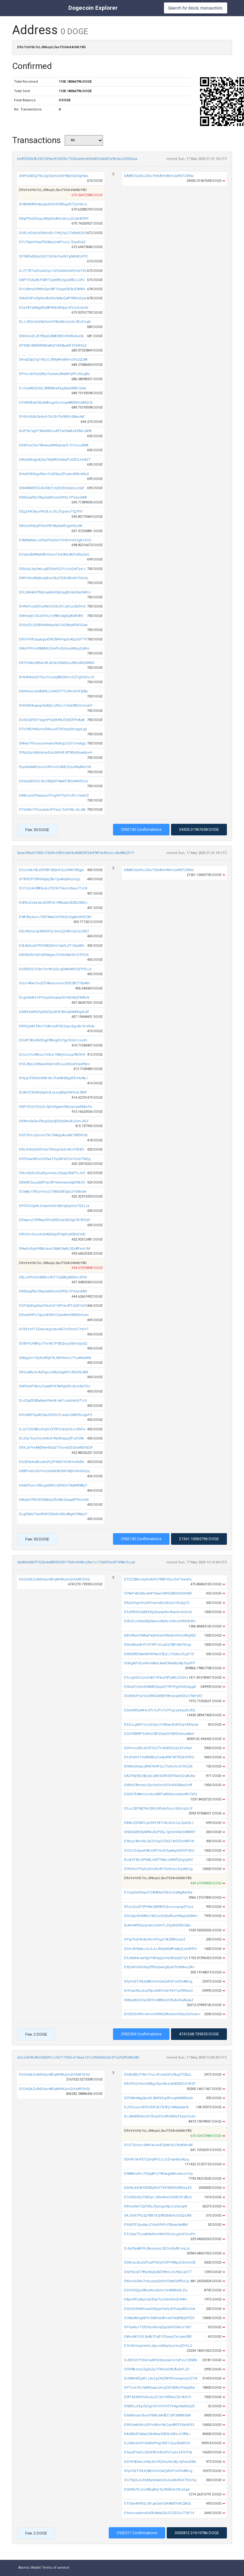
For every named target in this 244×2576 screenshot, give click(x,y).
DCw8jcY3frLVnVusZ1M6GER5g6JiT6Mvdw (52, 1192)
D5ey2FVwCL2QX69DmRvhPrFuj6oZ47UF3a (158, 2452)
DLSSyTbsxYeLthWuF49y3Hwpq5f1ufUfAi (51, 1438)
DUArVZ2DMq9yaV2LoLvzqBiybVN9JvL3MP (53, 1092)
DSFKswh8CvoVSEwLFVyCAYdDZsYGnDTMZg (55, 1159)
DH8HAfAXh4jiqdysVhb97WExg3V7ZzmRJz (53, 204)
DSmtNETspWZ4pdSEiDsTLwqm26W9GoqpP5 (55, 1415)
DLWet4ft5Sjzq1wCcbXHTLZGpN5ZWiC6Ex (157, 1925)
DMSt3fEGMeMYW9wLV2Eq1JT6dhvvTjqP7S (159, 1654)
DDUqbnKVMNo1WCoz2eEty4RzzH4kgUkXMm (161, 1916)
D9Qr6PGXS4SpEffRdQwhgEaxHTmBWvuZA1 (159, 1967)
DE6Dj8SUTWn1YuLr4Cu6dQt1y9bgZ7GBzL (157, 2075)
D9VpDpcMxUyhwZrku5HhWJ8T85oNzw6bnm (55, 753)
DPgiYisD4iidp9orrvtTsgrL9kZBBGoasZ (154, 1939)
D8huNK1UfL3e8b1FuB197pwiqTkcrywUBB (157, 2337)
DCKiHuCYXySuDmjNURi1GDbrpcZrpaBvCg (158, 1869)
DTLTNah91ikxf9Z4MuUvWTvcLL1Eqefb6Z (52, 242)
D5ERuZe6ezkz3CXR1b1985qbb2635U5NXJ (53, 903)
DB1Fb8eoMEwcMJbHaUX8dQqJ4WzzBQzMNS (56, 663)
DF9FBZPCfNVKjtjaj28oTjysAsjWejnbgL (50, 879)
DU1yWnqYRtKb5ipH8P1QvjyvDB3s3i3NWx (52, 289)
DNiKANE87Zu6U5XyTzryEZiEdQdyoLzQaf (51, 488)
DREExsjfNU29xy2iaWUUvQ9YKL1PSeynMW (53, 497)
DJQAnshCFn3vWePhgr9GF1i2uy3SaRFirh (157, 2443)
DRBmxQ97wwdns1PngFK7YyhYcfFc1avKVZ (54, 796)
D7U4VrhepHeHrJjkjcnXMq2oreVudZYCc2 (158, 2346)
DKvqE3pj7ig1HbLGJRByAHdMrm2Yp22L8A (53, 360)
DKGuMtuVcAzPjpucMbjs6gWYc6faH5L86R (53, 1372)
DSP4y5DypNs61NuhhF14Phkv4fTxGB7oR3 (53, 1306)
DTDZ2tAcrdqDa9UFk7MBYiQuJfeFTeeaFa (157, 1579)
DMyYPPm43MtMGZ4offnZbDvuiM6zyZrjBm (54, 648)
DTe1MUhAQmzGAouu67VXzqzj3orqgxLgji (53, 729)
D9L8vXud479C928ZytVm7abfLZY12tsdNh (51, 946)
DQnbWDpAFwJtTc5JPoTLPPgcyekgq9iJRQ (159, 1710)
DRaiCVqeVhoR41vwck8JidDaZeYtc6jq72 (156, 1603)
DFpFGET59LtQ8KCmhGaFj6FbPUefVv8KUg (158, 1981)
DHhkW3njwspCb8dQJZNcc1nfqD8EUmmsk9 (55, 706)
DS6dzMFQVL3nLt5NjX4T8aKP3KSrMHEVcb (53, 781)
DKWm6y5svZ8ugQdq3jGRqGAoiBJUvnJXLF (54, 1121)
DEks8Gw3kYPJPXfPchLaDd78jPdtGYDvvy (157, 1645)
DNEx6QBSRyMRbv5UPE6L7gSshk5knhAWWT (160, 1832)
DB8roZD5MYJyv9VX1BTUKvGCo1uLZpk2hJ (158, 1823)
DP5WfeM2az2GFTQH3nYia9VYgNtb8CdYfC (53, 256)
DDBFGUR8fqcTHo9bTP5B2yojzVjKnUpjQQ (53, 1344)
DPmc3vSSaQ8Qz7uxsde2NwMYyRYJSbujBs (54, 374)
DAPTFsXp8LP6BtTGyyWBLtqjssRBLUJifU (52, 280)
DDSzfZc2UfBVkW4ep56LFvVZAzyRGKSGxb (53, 625)
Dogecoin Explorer (93, 7)
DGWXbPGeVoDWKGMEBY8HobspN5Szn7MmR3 (163, 1696)
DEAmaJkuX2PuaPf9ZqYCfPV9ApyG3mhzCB (159, 2262)
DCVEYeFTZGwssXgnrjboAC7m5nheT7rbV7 (53, 1329)
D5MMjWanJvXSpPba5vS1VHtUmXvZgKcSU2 (55, 540)
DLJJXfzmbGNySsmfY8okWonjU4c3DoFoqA (54, 322)
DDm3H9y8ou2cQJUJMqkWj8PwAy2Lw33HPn (160, 1949)
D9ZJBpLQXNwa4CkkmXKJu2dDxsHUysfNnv (54, 1064)
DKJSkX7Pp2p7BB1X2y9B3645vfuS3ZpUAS (158, 2216)
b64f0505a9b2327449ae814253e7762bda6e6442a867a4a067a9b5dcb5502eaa (77, 159)
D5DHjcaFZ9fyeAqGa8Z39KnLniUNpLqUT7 (157, 2272)
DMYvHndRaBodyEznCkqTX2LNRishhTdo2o (53, 578)
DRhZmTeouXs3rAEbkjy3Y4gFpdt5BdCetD (52, 1234)
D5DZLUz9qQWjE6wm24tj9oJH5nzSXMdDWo (160, 1621)
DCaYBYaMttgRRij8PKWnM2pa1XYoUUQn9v (53, 308)
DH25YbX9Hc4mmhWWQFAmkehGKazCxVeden (162, 2014)
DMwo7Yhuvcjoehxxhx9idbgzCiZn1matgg (52, 743)
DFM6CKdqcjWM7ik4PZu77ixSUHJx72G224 (158, 1766)
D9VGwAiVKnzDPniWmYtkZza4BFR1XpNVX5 (159, 2425)
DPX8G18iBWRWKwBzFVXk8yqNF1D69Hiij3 (52, 346)
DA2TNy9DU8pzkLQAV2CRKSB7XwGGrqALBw (159, 1776)
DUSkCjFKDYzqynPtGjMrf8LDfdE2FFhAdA (52, 720)
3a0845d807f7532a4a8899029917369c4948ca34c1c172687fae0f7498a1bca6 (76, 1562)
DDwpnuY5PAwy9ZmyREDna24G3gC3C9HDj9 (54, 1220)
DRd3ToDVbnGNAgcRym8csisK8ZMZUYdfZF (159, 2084)
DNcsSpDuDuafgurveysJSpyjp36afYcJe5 (52, 1173)
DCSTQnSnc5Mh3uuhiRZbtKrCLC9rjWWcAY (158, 2145)
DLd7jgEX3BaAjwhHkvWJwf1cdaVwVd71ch (53, 1401)
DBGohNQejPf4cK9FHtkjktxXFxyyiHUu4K (50, 526)
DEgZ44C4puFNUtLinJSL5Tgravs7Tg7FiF (50, 511)
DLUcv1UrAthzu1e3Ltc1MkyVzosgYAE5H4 (52, 1055)
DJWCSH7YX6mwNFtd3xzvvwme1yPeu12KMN (160, 2360)
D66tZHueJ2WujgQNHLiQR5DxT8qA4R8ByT (53, 1485)
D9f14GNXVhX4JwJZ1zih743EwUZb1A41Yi (157, 2397)
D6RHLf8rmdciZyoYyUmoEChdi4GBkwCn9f (158, 1785)
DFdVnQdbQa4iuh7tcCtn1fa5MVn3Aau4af (52, 417)
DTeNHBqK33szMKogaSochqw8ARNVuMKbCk (56, 403)
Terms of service (55, 2568)
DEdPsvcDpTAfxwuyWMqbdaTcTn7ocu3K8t (53, 445)
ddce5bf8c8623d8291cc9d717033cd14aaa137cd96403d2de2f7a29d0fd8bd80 (78, 2057)
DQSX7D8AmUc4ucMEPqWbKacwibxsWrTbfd (160, 1794)
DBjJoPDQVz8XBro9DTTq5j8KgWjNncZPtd (53, 1277)
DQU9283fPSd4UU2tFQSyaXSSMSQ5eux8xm (159, 1734)
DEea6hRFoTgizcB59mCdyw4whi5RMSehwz (54, 1315)
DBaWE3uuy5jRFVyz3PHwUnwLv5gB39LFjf (52, 1182)
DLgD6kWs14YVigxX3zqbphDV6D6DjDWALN (54, 998)
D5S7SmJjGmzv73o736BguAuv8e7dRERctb (53, 1135)
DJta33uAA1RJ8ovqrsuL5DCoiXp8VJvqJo (157, 2248)
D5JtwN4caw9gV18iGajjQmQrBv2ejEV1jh (156, 1958)
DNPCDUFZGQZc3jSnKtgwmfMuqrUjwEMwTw (55, 1107)
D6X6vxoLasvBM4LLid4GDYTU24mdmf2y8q (53, 691)
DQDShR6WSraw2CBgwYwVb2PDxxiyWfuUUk (159, 2309)
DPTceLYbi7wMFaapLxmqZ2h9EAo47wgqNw (159, 2388)
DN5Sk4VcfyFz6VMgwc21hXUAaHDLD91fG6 (54, 955)
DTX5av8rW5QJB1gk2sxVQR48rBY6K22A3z (157, 2504)
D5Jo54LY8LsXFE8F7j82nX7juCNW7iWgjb (51, 870)
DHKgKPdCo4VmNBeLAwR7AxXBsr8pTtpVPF (159, 1663)
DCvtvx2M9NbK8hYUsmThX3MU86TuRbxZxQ (54, 555)
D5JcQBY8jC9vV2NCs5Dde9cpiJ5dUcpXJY (158, 1808)
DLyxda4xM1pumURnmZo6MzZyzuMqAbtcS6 (55, 767)
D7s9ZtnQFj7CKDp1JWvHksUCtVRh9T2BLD (158, 2197)
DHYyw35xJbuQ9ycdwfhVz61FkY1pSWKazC (158, 1991)
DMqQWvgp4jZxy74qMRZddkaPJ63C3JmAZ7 (54, 460)
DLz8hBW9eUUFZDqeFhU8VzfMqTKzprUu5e (159, 2116)
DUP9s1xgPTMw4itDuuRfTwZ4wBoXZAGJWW (55, 431)
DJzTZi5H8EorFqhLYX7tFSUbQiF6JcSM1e (52, 1429)
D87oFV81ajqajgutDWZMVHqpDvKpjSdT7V (53, 639)
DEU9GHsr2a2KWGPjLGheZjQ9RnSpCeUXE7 (54, 931)
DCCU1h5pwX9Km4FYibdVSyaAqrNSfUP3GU (159, 1851)
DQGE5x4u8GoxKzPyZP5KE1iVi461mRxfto (51, 1462)
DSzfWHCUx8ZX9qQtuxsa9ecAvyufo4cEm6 (158, 1612)
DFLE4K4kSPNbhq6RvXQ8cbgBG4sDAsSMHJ (55, 592)
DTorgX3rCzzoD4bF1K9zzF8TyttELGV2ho (156, 1678)
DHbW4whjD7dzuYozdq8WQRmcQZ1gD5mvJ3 (56, 677)
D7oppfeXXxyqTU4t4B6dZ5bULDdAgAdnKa (158, 1892)
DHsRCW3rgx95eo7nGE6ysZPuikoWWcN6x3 (54, 474)
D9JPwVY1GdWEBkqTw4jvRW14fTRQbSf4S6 (159, 1757)
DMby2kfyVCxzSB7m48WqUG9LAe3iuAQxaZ (158, 2000)
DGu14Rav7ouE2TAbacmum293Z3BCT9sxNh (54, 983)
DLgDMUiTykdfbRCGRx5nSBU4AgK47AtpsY (53, 1514)
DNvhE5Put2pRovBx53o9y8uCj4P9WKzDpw (52, 298)
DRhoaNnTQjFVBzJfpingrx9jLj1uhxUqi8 (155, 2206)
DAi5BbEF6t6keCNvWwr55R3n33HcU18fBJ (157, 2434)
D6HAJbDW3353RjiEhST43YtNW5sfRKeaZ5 (157, 2188)
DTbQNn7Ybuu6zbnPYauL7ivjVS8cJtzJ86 (52, 810)
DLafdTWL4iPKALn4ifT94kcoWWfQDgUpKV (158, 1860)
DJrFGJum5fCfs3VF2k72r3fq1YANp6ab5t (156, 2107)
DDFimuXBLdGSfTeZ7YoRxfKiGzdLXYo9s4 (157, 1748)
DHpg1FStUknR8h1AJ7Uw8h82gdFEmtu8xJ (53, 1078)
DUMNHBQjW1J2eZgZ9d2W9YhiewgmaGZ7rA (160, 2378)
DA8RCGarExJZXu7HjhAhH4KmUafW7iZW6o (159, 176)
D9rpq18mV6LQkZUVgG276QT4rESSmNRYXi (159, 1841)
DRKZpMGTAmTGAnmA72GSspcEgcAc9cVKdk (56, 1026)
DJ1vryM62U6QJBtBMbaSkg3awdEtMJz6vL (53, 388)
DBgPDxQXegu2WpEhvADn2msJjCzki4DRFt (53, 219)
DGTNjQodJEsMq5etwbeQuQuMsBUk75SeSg (160, 2480)
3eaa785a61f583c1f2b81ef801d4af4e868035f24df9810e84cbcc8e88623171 (76, 853)
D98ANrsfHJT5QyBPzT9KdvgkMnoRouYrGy (158, 2174)
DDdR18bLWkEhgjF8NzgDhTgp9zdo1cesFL (53, 1040)
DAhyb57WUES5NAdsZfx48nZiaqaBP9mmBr (54, 1500)
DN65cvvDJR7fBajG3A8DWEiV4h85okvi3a (51, 336)
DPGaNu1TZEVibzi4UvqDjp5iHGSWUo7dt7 (157, 2327)
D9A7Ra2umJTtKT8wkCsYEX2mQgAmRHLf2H (55, 917)
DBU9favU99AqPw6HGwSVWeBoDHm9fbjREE (160, 1635)
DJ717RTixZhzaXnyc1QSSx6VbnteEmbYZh (53, 271)
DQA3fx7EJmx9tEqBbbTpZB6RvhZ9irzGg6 (157, 2489)
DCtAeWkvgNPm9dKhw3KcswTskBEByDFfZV (159, 2318)
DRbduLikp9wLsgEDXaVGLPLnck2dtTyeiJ (52, 569)
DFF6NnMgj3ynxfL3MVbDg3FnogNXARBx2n (158, 2098)
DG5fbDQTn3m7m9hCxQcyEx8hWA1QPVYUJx (55, 969)
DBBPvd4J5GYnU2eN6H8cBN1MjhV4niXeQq (54, 1471)
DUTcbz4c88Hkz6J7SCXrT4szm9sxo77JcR (53, 888)
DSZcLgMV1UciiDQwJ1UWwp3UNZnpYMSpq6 (161, 1725)
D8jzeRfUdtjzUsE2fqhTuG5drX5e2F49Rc (156, 2299)
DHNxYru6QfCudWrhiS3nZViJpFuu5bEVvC (52, 606)
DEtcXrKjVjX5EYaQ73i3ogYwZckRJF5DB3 (51, 1149)
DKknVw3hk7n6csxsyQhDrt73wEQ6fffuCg (156, 2281)
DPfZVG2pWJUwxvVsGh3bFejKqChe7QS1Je (54, 1206)
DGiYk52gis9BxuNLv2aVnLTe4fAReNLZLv (156, 2290)
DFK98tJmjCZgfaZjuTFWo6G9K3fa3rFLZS (156, 2369)
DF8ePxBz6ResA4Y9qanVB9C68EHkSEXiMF (158, 1593)
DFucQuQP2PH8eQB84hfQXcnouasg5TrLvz (158, 1907)
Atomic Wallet (29, 2568)
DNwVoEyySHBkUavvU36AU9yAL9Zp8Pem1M (54, 1249)
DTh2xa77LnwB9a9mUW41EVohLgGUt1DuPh (159, 2234)
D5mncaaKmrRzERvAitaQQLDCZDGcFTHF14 (159, 2513)
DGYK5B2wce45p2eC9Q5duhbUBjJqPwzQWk (160, 2462)
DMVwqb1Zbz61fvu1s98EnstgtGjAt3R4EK (51, 616)
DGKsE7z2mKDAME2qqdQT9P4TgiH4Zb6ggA (160, 1687)
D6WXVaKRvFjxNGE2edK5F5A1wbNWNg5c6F (54, 1012)
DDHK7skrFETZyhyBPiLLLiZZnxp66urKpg (156, 2159)
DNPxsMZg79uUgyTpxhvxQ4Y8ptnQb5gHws (53, 176)
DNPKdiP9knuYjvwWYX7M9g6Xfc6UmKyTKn (54, 1386)
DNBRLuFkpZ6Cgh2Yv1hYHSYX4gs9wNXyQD (159, 2406)
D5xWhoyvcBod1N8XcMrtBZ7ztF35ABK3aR (157, 2415)
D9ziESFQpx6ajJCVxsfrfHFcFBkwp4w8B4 (156, 2225)
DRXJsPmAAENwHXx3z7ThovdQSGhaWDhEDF (56, 1448)
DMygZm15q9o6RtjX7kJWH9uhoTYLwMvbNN (55, 1358)
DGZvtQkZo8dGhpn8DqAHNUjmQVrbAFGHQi (54, 1579)
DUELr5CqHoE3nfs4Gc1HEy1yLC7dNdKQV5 (53, 233)
